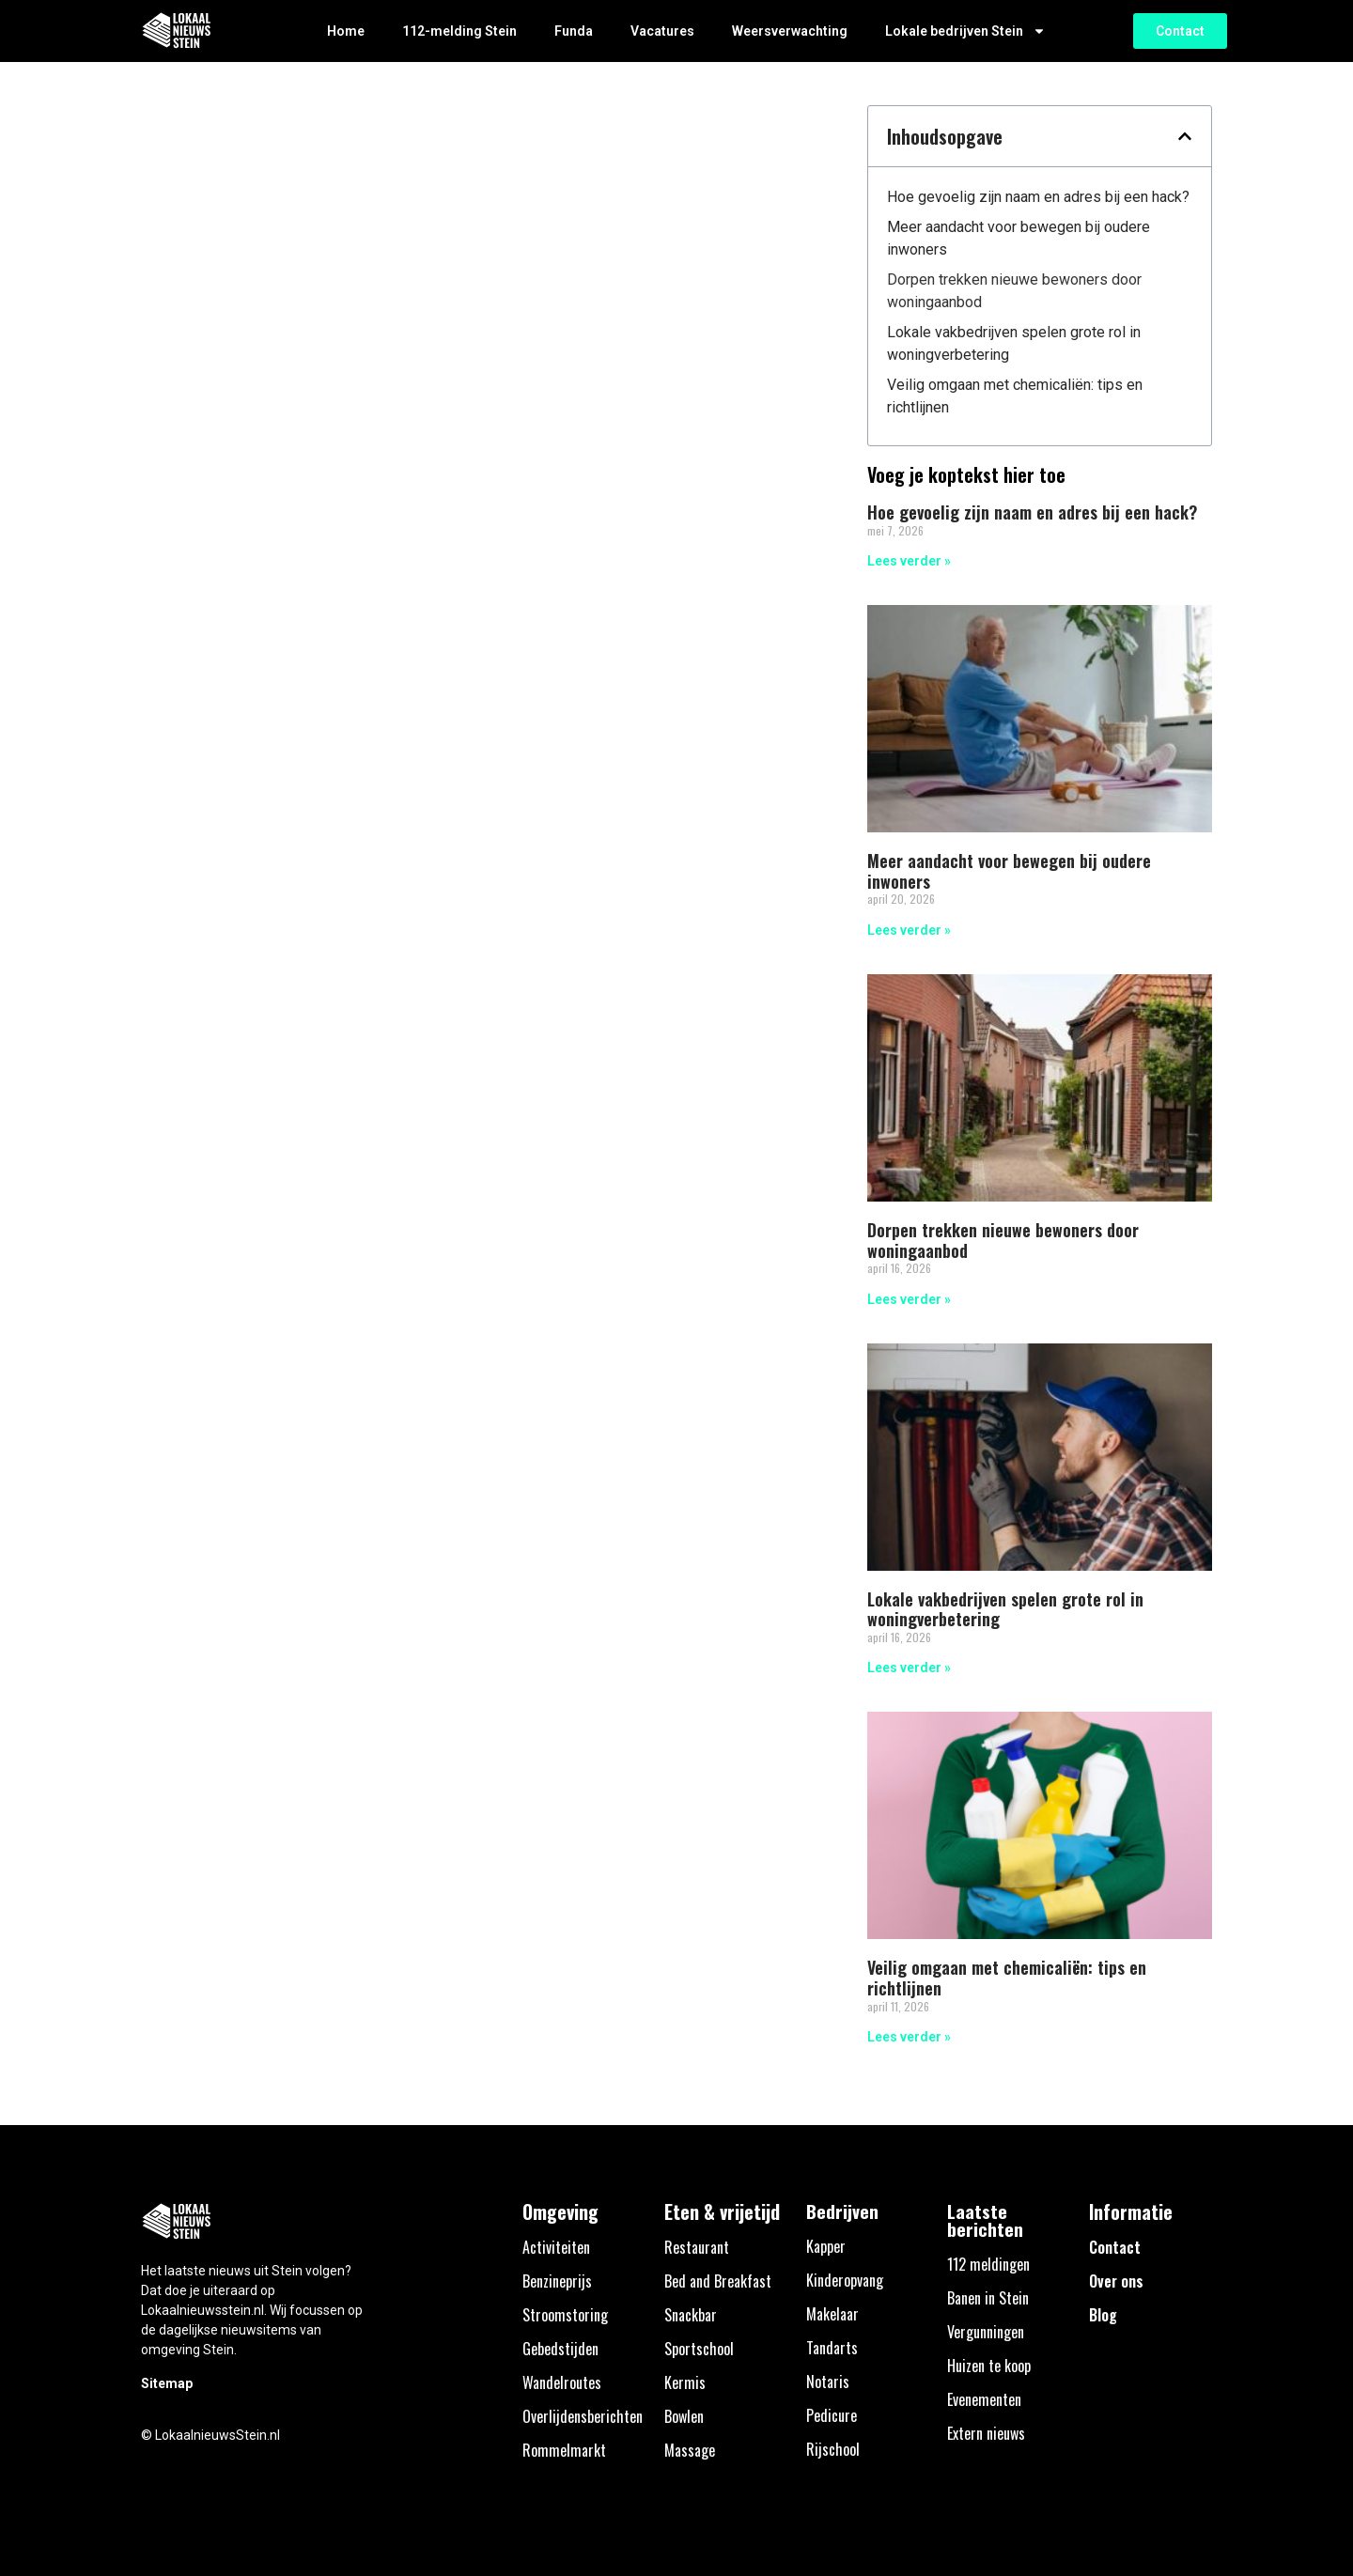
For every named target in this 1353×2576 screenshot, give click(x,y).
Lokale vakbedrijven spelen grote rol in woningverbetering (1014, 343)
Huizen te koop (989, 2365)
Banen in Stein (988, 2298)
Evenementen (984, 2399)
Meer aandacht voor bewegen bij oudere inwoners (1018, 238)
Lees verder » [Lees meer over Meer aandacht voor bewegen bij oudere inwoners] (909, 930)
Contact (1115, 2247)
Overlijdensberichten (582, 2416)
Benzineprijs (557, 2281)
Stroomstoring (565, 2315)
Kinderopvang (844, 2280)
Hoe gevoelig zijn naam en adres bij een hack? (1038, 197)
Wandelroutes (561, 2382)
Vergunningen (985, 2331)
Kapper (826, 2246)
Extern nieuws (986, 2433)
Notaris (827, 2381)
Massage (689, 2450)
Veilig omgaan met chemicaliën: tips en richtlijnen (1015, 396)
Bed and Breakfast (717, 2281)
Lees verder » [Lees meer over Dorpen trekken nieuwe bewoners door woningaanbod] (909, 1299)
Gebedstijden (560, 2348)
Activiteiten (556, 2247)
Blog (1103, 2315)
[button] (1184, 136)
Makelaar (832, 2314)
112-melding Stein (459, 31)
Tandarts (832, 2347)
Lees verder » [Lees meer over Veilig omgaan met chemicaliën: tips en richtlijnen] (909, 2036)
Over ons (1116, 2281)
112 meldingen (988, 2264)
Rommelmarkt (564, 2450)
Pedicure (831, 2415)
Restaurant (696, 2247)
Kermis (685, 2382)
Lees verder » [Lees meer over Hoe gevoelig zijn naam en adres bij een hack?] (909, 560)
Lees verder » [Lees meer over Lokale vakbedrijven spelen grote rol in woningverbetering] (909, 1667)
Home (346, 31)
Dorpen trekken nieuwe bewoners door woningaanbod (1014, 291)
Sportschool (699, 2348)
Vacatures (662, 31)
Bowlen (684, 2416)
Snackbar (690, 2315)
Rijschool (833, 2449)
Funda (573, 31)
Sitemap (167, 2383)
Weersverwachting (790, 31)
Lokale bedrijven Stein (965, 31)
